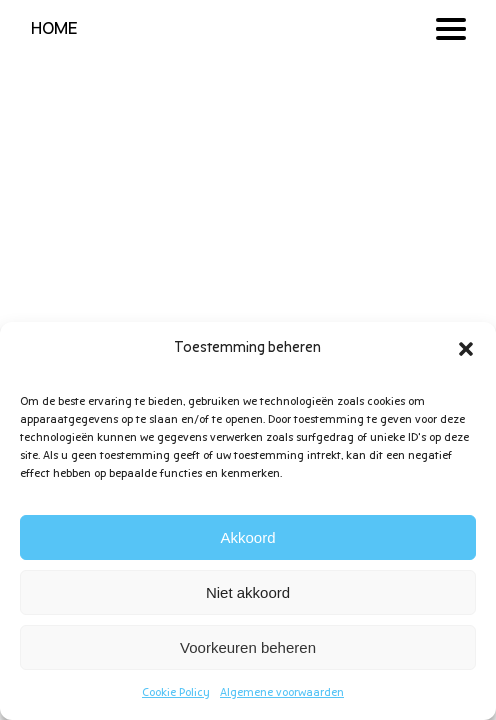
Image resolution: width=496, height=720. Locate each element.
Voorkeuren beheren (248, 647)
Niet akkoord (248, 592)
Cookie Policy (176, 693)
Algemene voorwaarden (282, 693)
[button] (466, 349)
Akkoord (247, 537)
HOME (54, 29)
